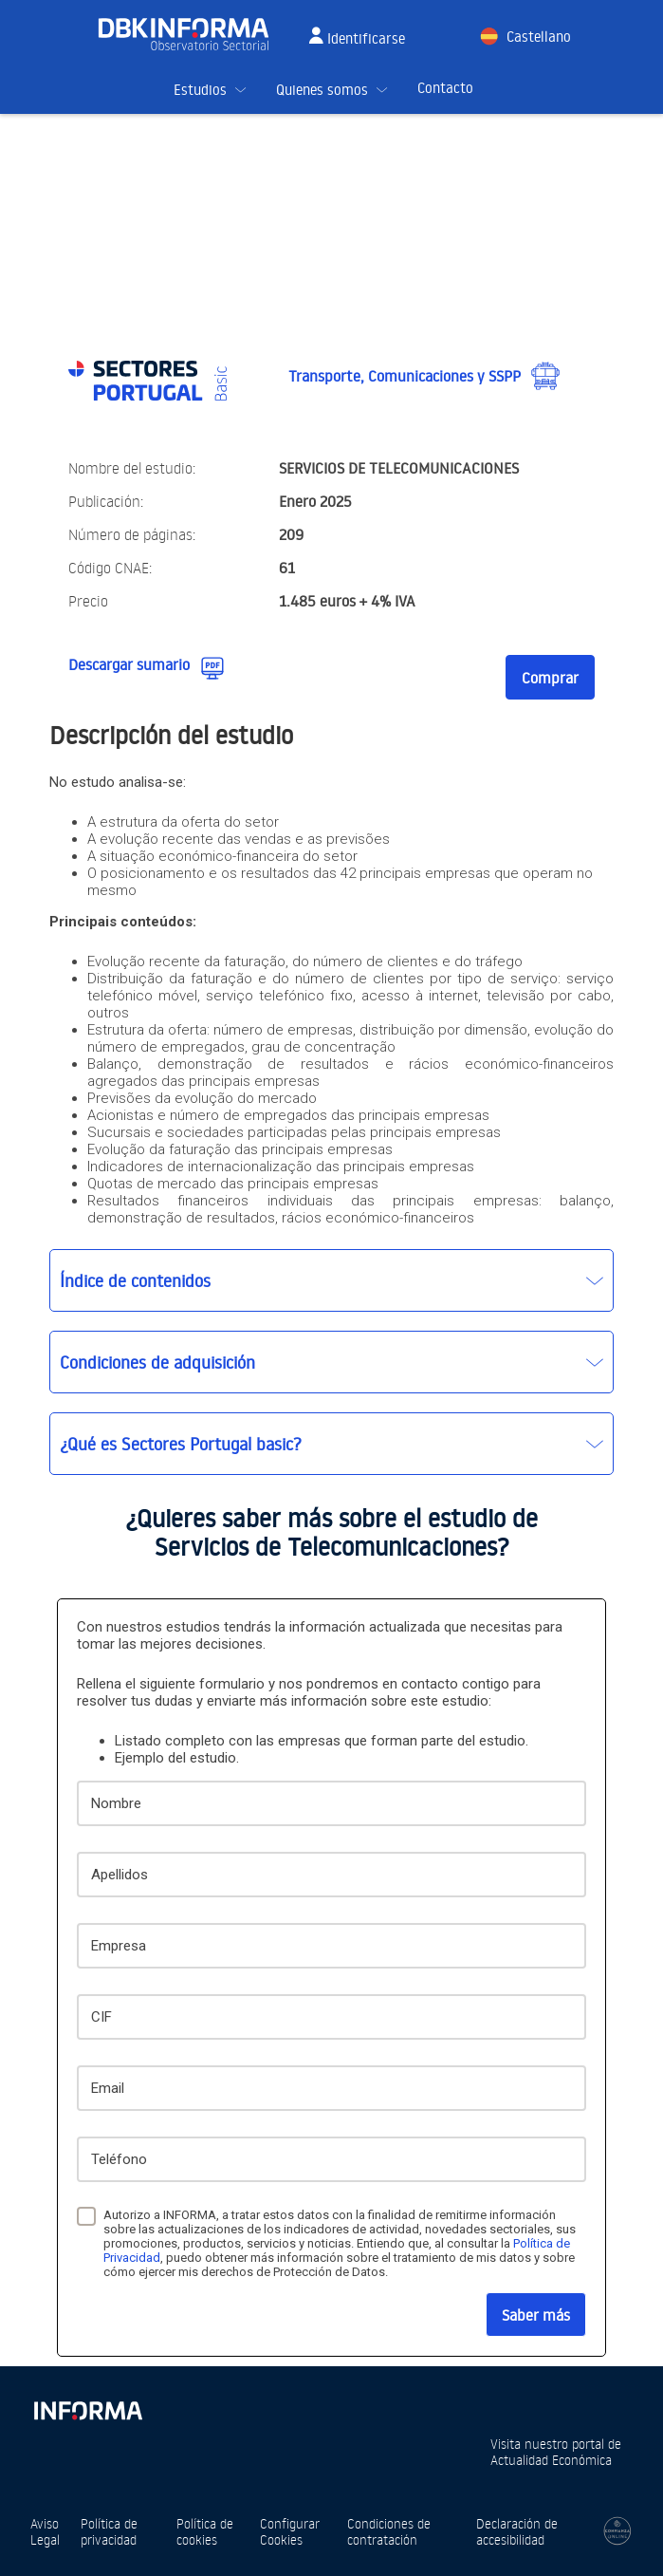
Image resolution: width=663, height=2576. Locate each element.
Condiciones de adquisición (157, 1362)
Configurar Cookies (290, 2531)
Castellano (538, 37)
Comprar (550, 677)
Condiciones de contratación (389, 2531)
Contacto (445, 88)
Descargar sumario (129, 664)
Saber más (536, 2314)
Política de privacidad (109, 2531)
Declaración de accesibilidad (517, 2531)
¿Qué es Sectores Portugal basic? (181, 1443)
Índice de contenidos (135, 1280)
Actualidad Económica (551, 2460)
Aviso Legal (45, 2531)
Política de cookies (204, 2531)
